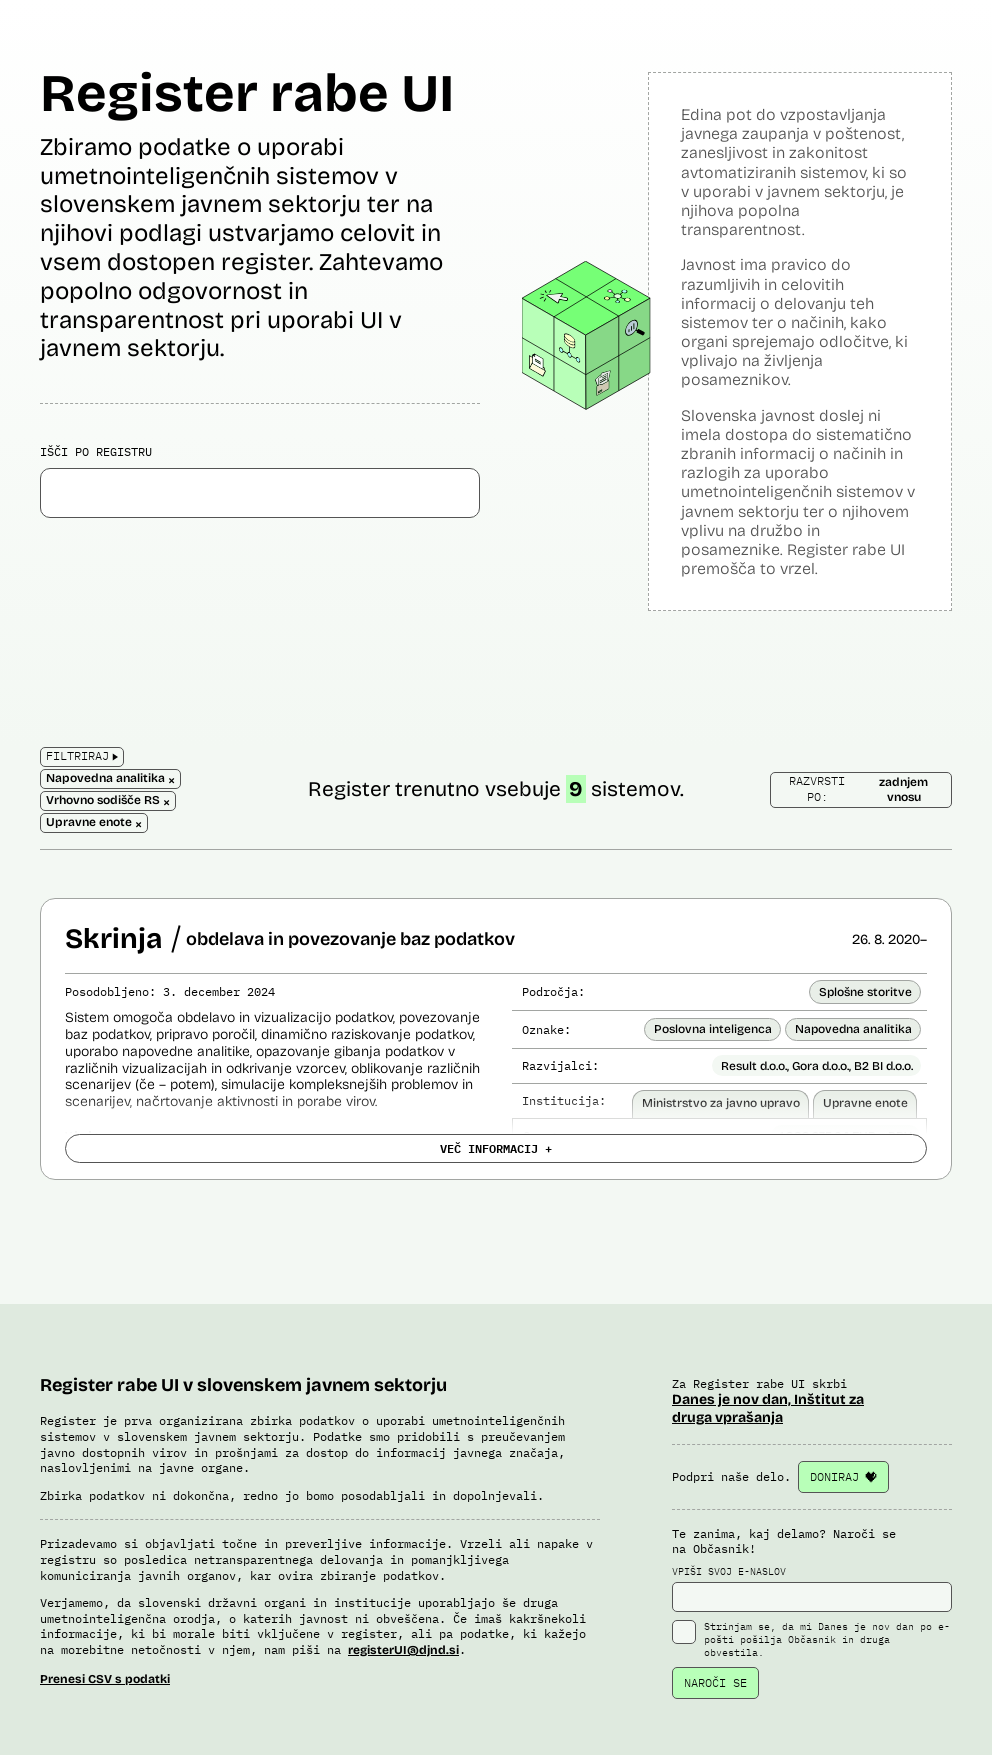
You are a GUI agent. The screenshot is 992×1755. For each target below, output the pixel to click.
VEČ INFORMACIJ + (496, 1148)
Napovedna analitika (853, 1029)
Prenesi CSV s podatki (105, 1679)
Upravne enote (865, 1103)
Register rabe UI (247, 93)
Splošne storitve (865, 992)
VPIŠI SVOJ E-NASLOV (812, 1589)
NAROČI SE (715, 1682)
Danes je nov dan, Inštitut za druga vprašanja (768, 1408)
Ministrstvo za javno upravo (721, 1103)
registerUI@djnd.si (403, 1650)
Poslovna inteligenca (713, 1029)
